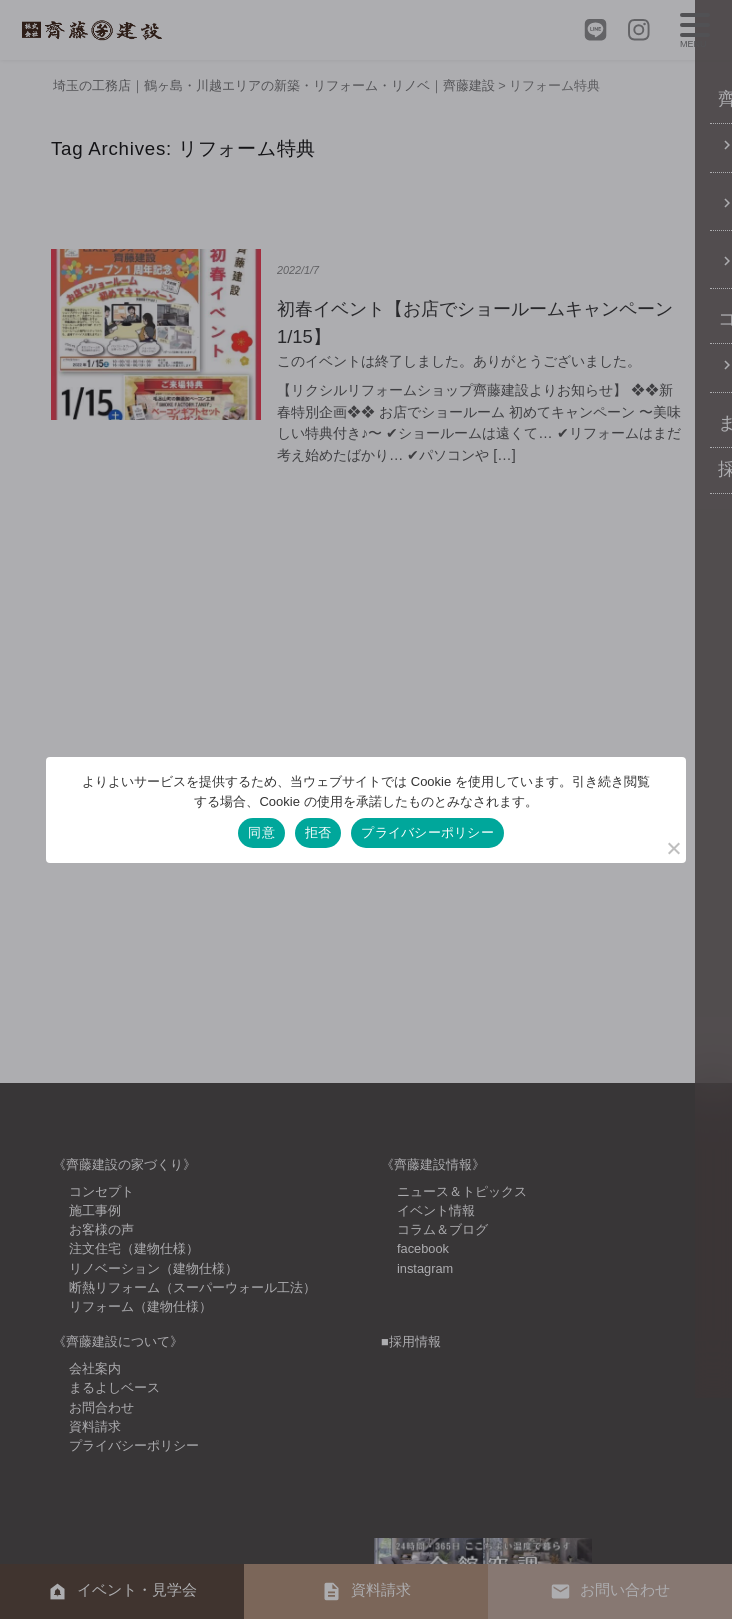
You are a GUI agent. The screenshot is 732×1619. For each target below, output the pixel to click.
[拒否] (673, 848)
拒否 (318, 832)
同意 (261, 832)
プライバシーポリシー (427, 832)
